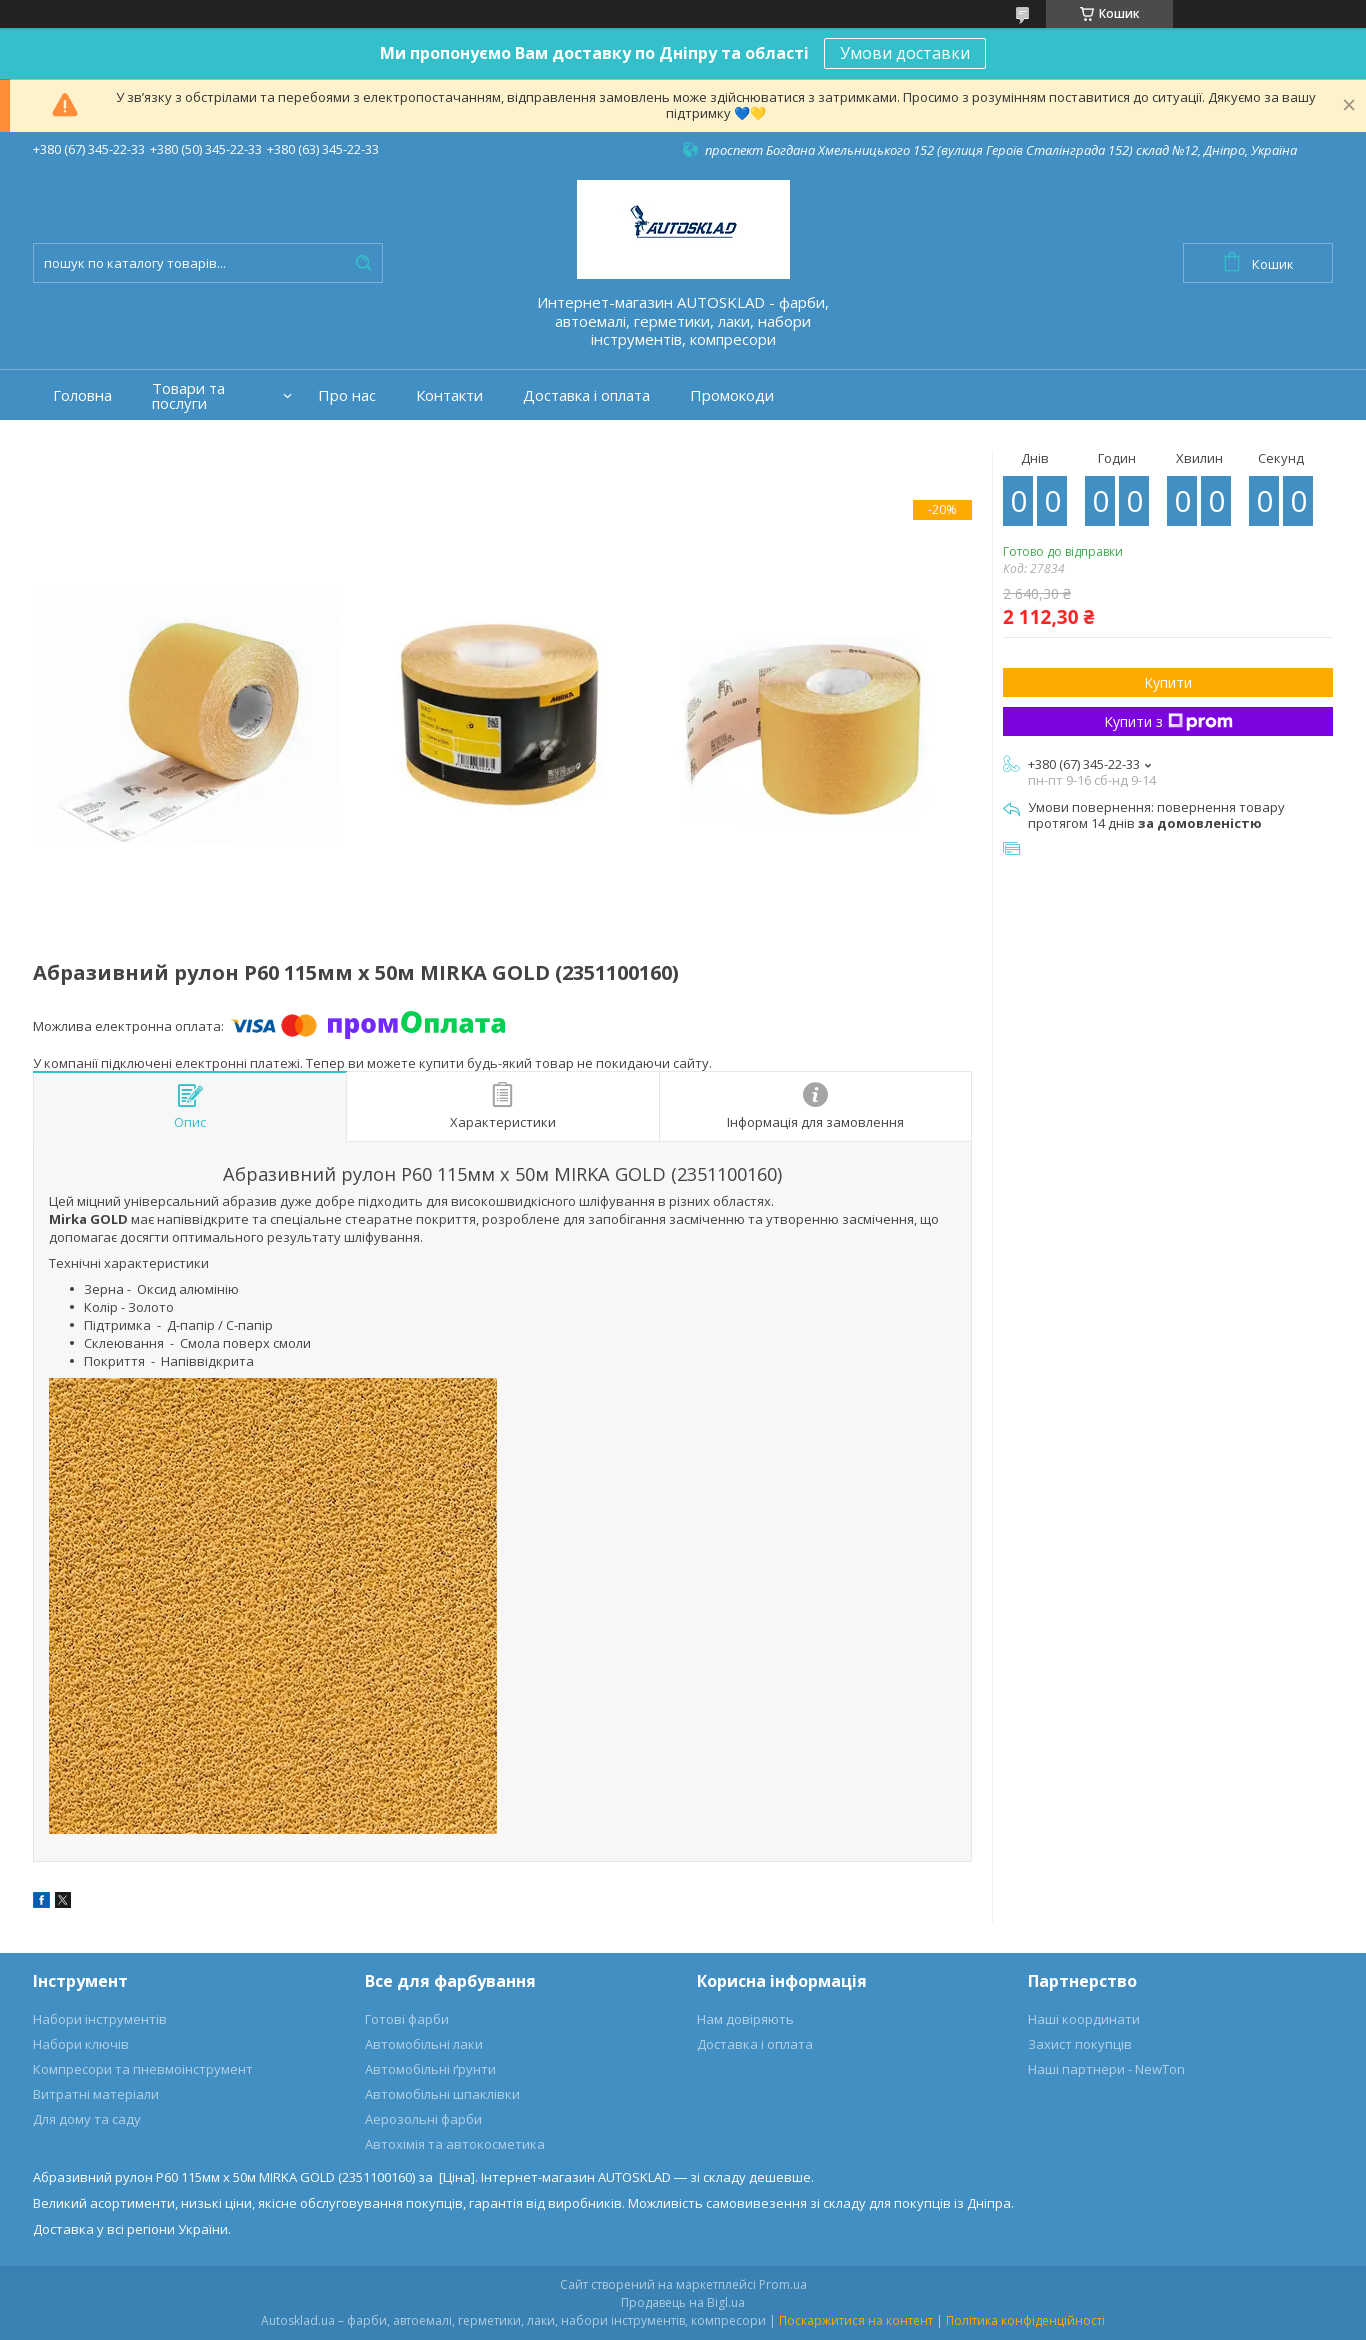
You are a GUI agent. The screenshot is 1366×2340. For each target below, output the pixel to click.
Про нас (347, 395)
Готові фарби (407, 2019)
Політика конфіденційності (1025, 2320)
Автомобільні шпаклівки (442, 2094)
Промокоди (732, 395)
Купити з (1168, 721)
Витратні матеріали (96, 2094)
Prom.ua (783, 2284)
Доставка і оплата (586, 395)
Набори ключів (81, 2044)
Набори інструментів (100, 2019)
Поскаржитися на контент (856, 2320)
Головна (82, 395)
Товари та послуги (188, 396)
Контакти (449, 395)
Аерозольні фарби (423, 2119)
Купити (1168, 682)
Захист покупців (1080, 2044)
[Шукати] (363, 263)
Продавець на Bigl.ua (683, 2302)
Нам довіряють (745, 2019)
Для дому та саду (87, 2119)
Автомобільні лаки (424, 2044)
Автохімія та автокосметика (455, 2144)
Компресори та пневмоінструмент (143, 2069)
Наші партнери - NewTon (1106, 2069)
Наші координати (1084, 2019)
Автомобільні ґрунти (430, 2069)
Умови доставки (905, 53)
